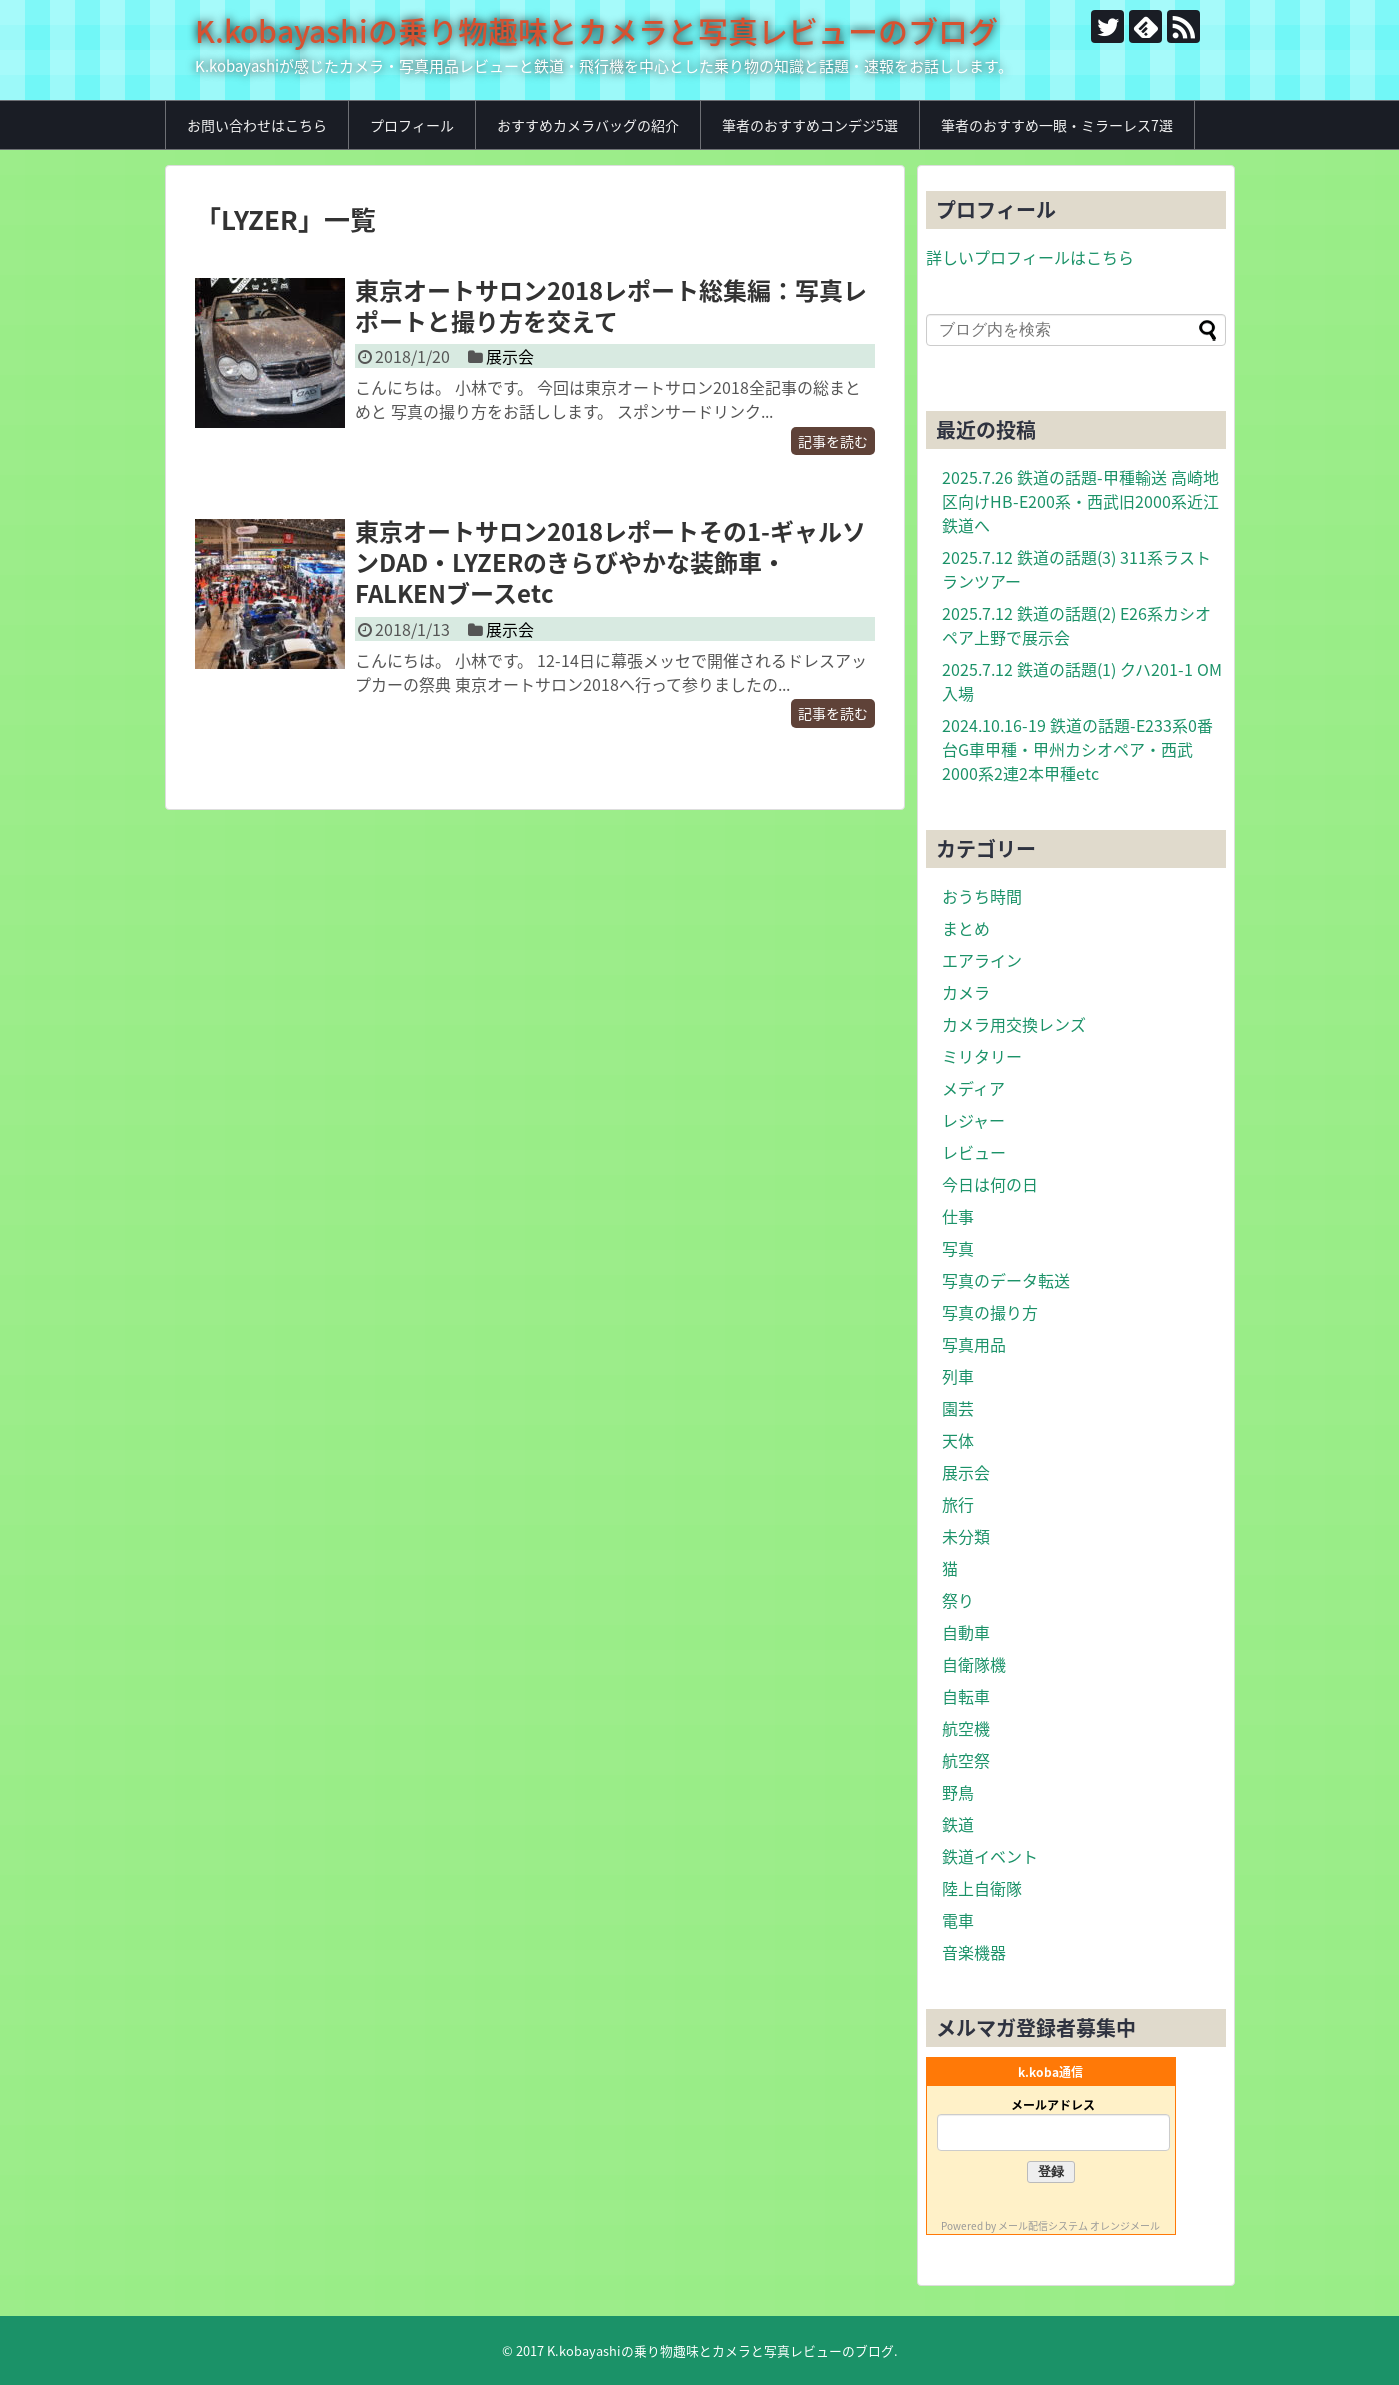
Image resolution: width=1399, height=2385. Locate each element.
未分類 (966, 1536)
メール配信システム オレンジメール (1079, 2225)
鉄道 (958, 1824)
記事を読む (833, 441)
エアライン (982, 960)
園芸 (958, 1408)
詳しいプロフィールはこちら (1030, 257)
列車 (958, 1376)
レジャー (973, 1120)
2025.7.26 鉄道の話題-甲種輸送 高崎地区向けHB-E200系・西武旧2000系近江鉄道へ (1080, 501)
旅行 (958, 1504)
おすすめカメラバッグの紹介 (588, 125)
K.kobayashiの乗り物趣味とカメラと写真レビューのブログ (596, 30)
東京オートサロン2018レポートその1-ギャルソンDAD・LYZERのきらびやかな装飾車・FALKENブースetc (610, 562)
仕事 (958, 1216)
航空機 (966, 1728)
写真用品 (974, 1344)
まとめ (966, 928)
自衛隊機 (974, 1664)
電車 (958, 1920)
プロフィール (412, 125)
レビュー (974, 1152)
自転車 (966, 1696)
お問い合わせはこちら (257, 125)
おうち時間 (982, 896)
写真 (958, 1248)
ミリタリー (982, 1056)
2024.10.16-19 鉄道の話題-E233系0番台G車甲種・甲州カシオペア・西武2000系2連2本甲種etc (1077, 749)
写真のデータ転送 (1006, 1280)
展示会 (510, 356)
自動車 (966, 1632)
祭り (958, 1600)
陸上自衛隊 (982, 1888)
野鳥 (958, 1792)
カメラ (966, 992)
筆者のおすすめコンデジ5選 (810, 125)
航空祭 (966, 1760)
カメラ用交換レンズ (1014, 1024)
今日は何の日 (990, 1184)
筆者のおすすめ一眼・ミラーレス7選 (1057, 125)
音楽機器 (974, 1952)
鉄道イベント (990, 1856)
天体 (958, 1440)
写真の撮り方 (990, 1312)
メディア (973, 1088)
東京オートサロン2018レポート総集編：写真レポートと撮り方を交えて (611, 305)
